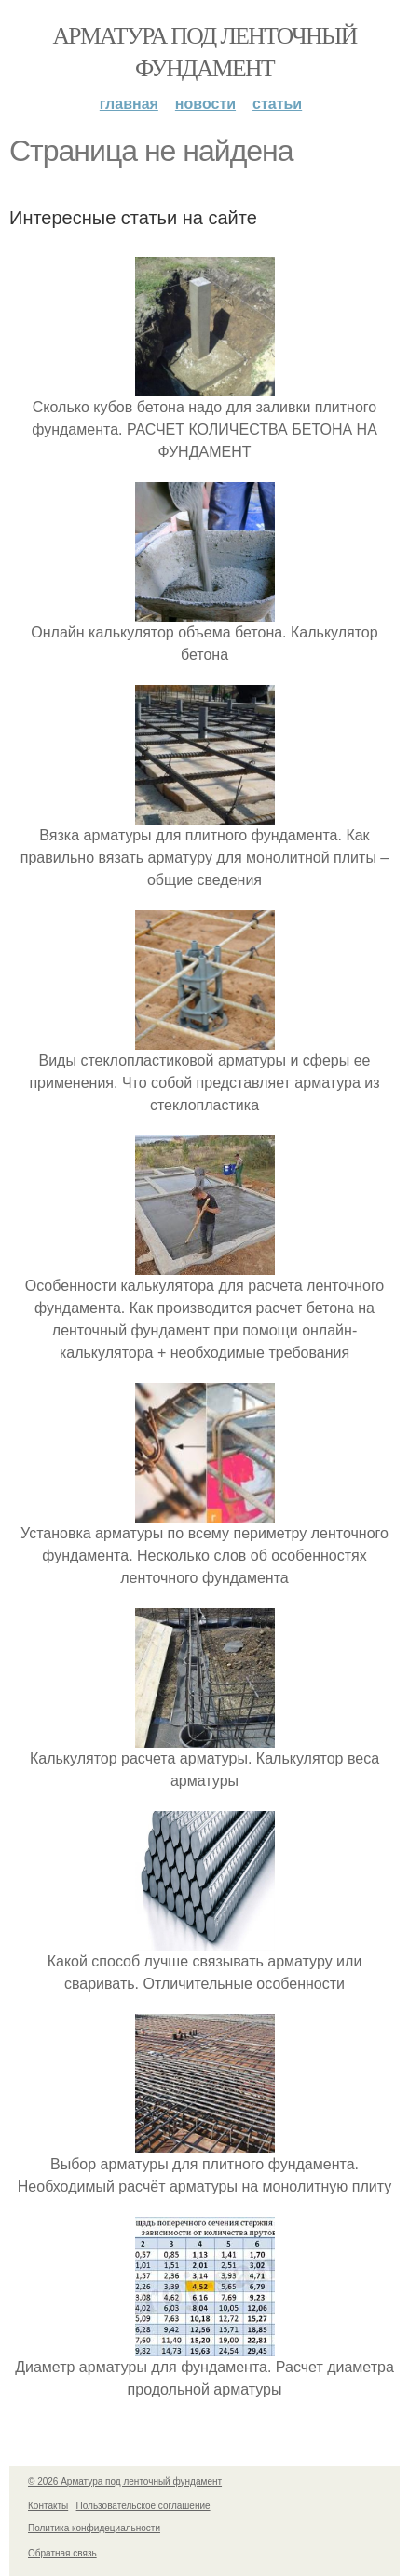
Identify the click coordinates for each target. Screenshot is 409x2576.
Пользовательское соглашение (143, 2506)
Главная (129, 104)
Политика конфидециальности (94, 2528)
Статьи (277, 104)
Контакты (48, 2506)
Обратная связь (62, 2553)
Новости (205, 104)
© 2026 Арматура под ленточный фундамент (125, 2481)
